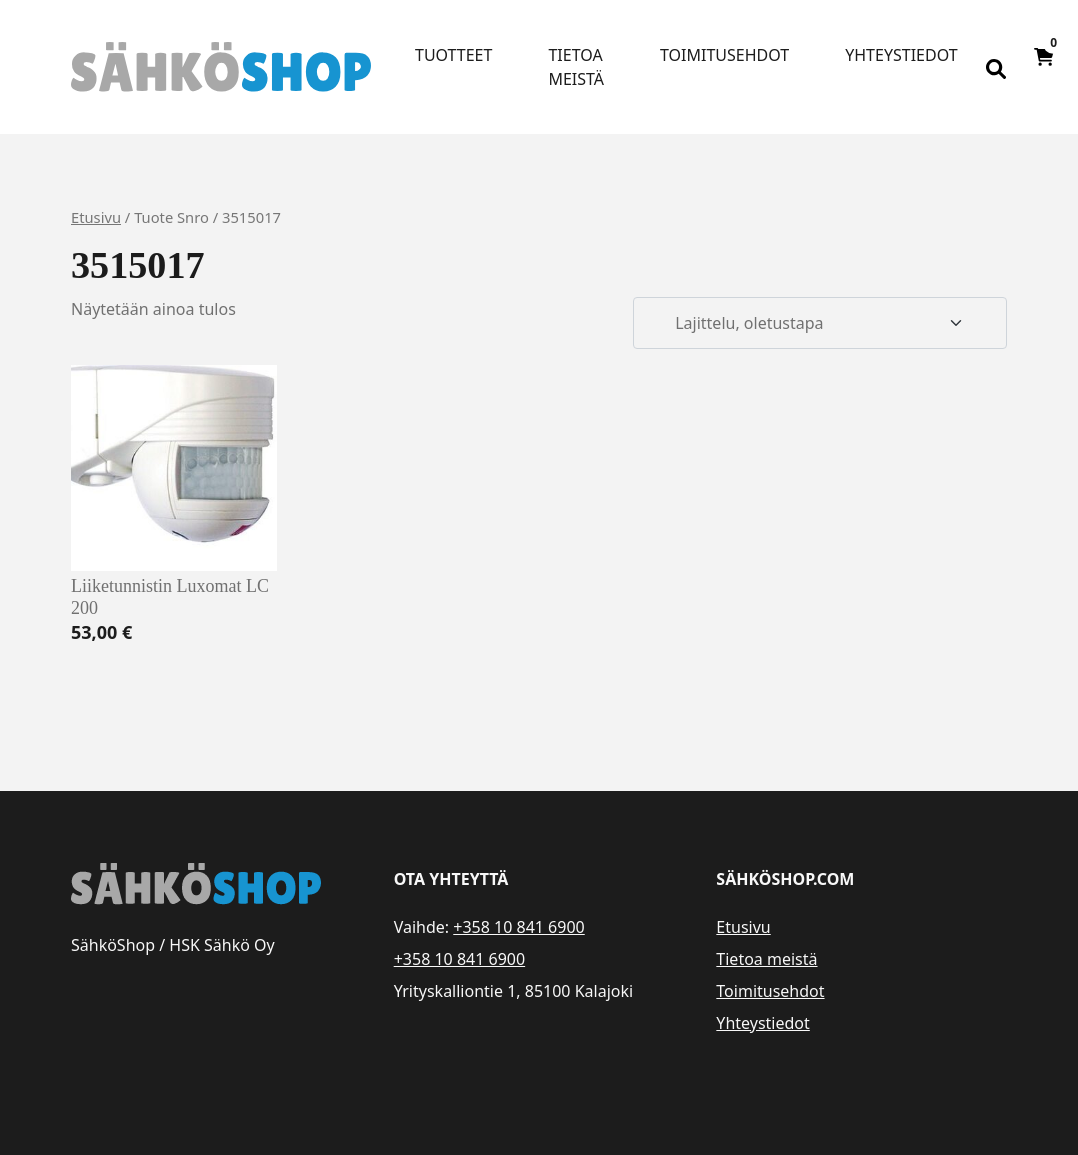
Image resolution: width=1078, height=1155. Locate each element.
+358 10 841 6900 (518, 927)
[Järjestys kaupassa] (820, 323)
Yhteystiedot (901, 55)
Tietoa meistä (576, 67)
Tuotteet (453, 55)
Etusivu (96, 217)
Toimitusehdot (724, 55)
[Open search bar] (996, 67)
